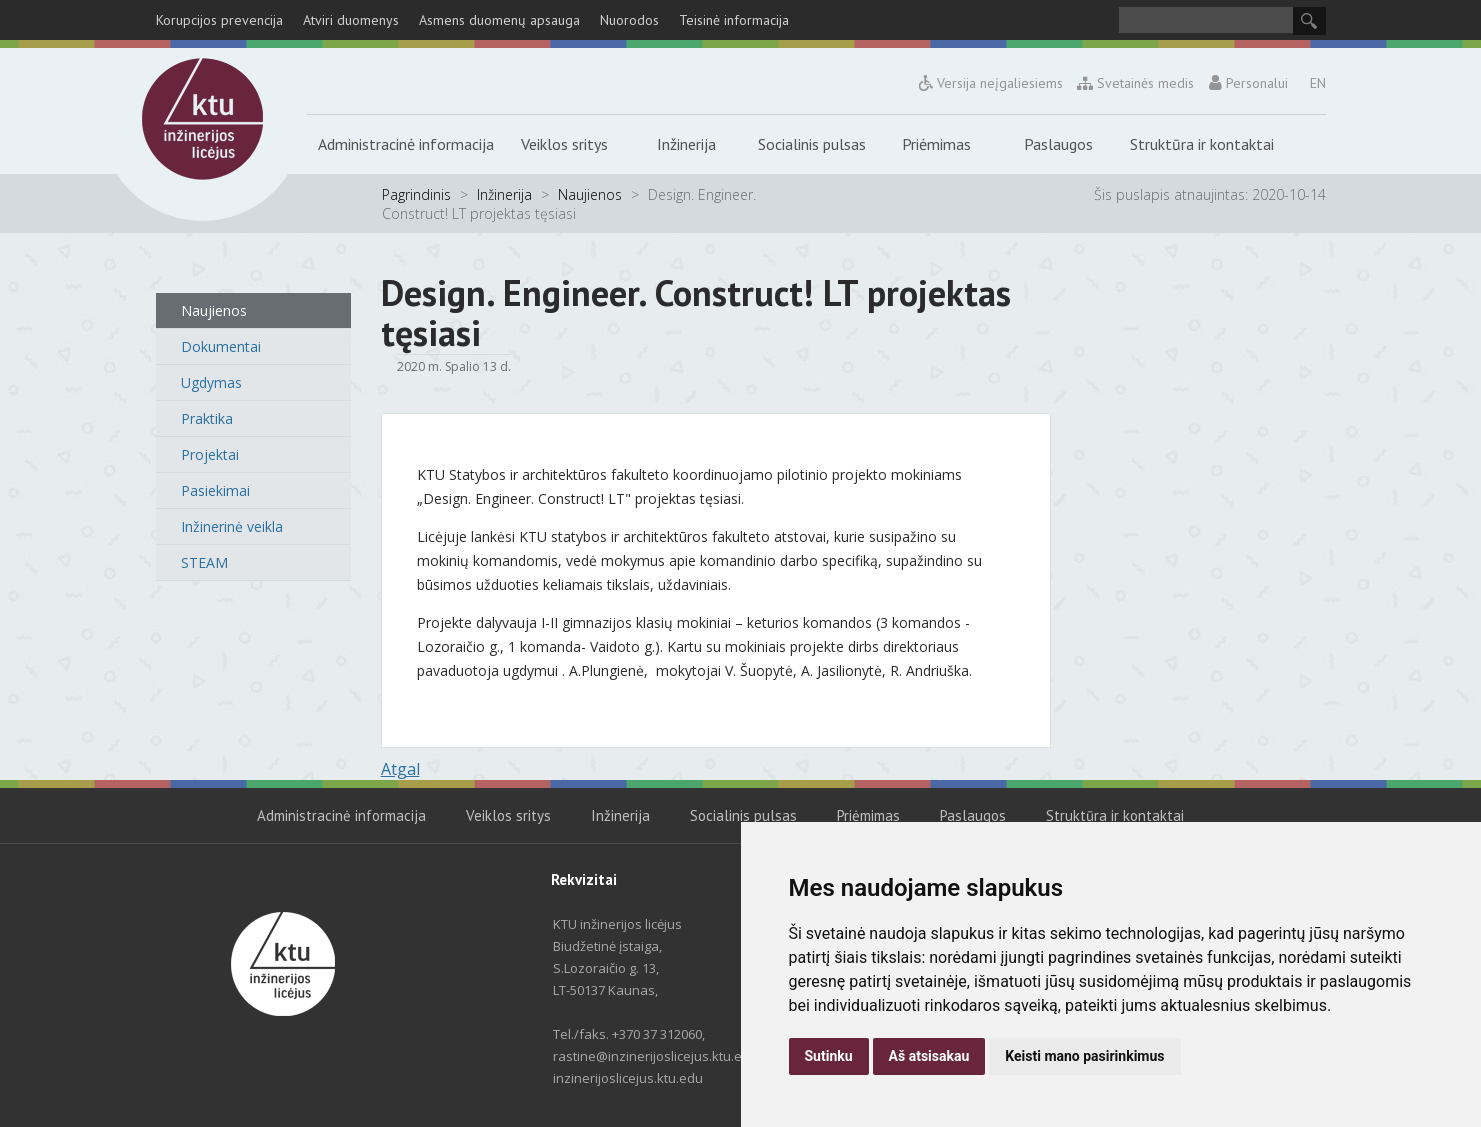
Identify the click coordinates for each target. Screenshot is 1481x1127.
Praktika (207, 418)
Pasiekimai (215, 490)
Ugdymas (211, 382)
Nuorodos (629, 20)
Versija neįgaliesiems (991, 83)
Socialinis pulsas (812, 144)
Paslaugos (1058, 144)
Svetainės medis (1136, 83)
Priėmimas (936, 144)
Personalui (1248, 83)
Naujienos (590, 194)
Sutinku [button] (829, 1056)
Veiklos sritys (564, 144)
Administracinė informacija (406, 144)
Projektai (210, 454)
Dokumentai (221, 346)
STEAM (204, 562)
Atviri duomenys (351, 20)
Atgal (400, 769)
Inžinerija (686, 144)
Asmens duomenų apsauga (499, 20)
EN (1318, 83)
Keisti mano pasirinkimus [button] (1084, 1056)
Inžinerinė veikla (232, 526)
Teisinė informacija (734, 20)
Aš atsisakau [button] (929, 1056)
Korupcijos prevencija (219, 20)
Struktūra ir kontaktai (1202, 144)
